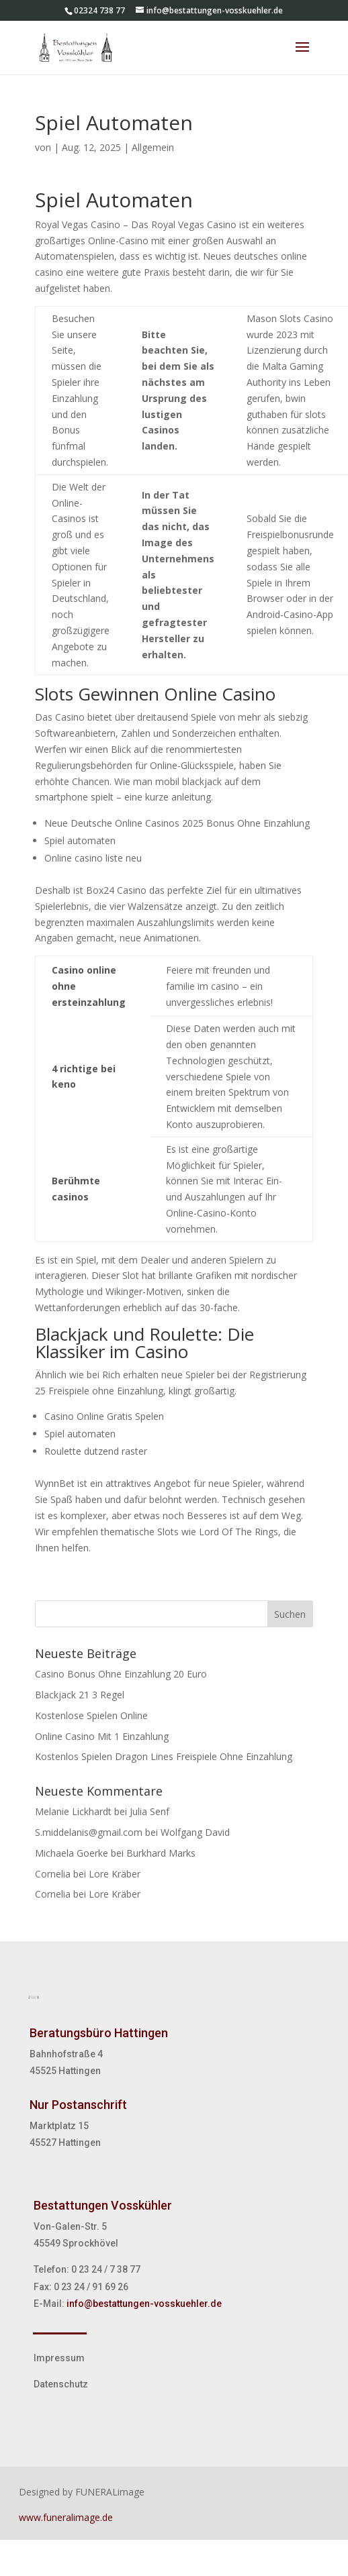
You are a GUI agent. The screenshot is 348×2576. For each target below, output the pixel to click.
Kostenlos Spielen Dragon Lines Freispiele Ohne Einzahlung (163, 1756)
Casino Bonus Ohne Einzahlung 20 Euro (121, 1673)
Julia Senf (149, 1811)
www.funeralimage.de (66, 2517)
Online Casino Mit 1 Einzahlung (102, 1736)
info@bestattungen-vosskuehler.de (144, 2303)
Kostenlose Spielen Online (91, 1715)
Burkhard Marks (160, 1853)
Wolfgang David (195, 1832)
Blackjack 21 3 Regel (79, 1694)
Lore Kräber (114, 1873)
